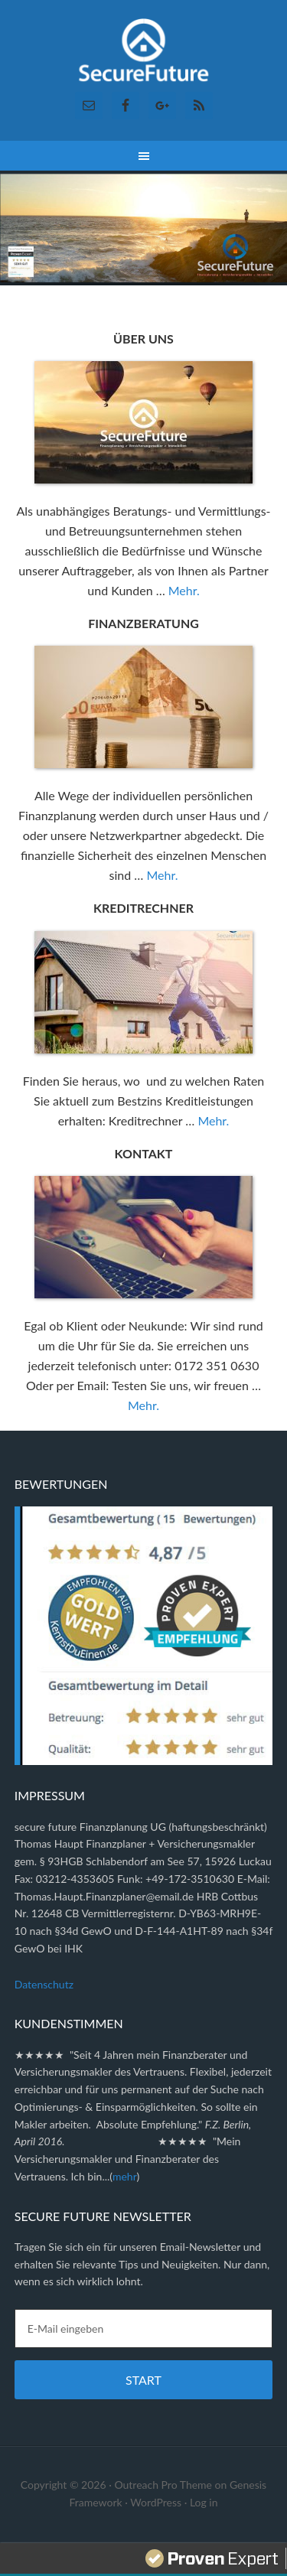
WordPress (155, 2502)
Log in (204, 2502)
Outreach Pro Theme (163, 2484)
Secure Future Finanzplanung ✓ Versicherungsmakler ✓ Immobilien (144, 53)
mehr (125, 2176)
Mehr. (184, 590)
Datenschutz (44, 1984)
